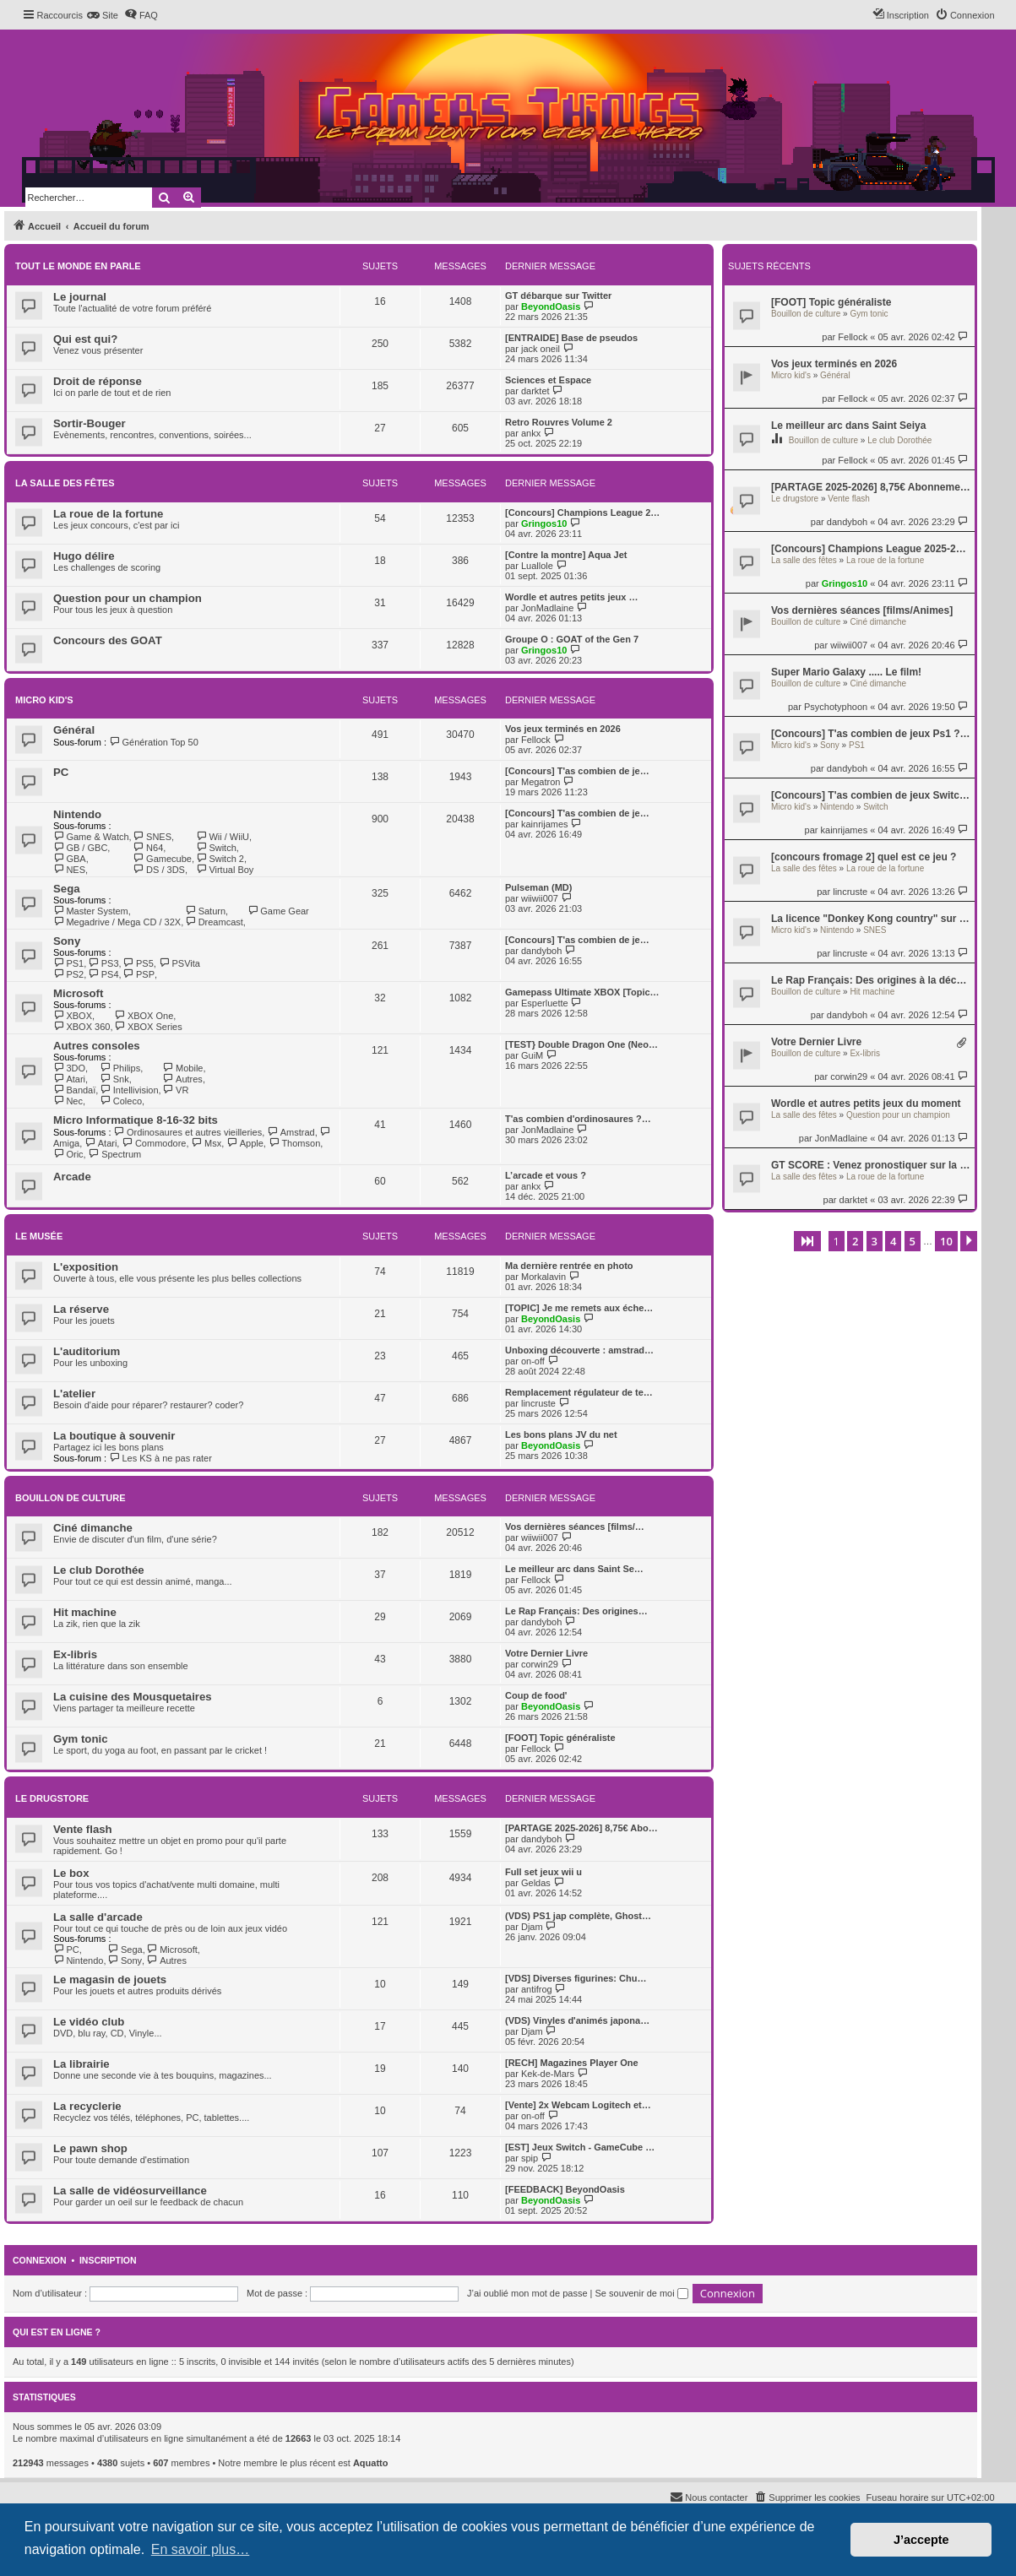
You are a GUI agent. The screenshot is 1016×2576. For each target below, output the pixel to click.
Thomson (294, 1143)
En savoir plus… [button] (200, 2549)
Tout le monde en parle (78, 266)
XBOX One (143, 1016)
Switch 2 (220, 859)
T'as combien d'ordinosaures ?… (578, 1119)
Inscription (108, 2260)
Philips (120, 1068)
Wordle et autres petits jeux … (571, 597)
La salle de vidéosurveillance (130, 2190)
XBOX (72, 1016)
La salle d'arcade (98, 1917)
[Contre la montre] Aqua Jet (566, 555)
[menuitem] (102, 15)
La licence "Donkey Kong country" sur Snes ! (870, 919)
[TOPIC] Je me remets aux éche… (579, 1308)
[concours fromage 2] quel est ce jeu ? (863, 857)
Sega (66, 888)
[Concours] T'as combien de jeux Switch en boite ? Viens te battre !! (870, 795)
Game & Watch (91, 837)
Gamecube (162, 859)
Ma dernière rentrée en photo (569, 1266)
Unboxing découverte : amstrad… (579, 1350)
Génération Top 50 (153, 742)
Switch (875, 806)
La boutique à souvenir (114, 1435)
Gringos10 (844, 583)
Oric (68, 1154)
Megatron (540, 782)
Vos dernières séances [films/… (574, 1526)
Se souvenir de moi (641, 2293)
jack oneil (540, 349)
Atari (69, 1079)
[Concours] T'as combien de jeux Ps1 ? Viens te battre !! (870, 734)
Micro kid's (791, 375)
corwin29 (848, 1076)
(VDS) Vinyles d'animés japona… (577, 2020)
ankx (531, 433)
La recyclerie (87, 2106)
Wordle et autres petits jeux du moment (865, 1103)
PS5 (138, 963)
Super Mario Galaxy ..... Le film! (846, 672)
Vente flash (848, 498)
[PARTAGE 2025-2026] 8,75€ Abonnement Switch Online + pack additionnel (870, 487)
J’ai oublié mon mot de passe (527, 2293)
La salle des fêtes (804, 560)
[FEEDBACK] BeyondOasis (565, 2189)
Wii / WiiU (222, 837)
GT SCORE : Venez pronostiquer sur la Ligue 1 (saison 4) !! (870, 1165)
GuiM (532, 1055)
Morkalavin (543, 1277)
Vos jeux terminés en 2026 (834, 364)
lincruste (850, 892)
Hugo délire (84, 556)
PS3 (103, 963)
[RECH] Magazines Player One (571, 2063)
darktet (853, 1200)
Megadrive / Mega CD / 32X (117, 922)
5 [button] (912, 1241)
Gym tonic (869, 313)
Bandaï (74, 1090)
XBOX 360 (81, 1027)
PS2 (68, 974)
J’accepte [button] (921, 2539)
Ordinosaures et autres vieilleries (188, 1132)
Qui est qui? (85, 339)
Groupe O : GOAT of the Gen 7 (571, 639)
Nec (68, 1101)
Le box (71, 1873)
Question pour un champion (898, 1115)
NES (69, 870)
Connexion (40, 2260)
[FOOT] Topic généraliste (831, 302)
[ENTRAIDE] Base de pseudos (571, 338)
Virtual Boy (224, 870)
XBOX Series (148, 1027)
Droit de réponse (97, 381)
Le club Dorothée (899, 440)
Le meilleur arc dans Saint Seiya (848, 425)
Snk (114, 1079)
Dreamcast (214, 922)
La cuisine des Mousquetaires (132, 1696)
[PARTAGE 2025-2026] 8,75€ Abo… (581, 1828)
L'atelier (74, 1393)
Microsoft (78, 993)
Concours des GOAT (107, 640)
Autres (183, 1079)
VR (176, 1090)
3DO (69, 1068)
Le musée (38, 1236)
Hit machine (872, 991)
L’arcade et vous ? (545, 1175)
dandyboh (847, 522)
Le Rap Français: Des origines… (576, 1611)
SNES (874, 930)
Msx (207, 1143)
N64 (148, 848)
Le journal (79, 296)
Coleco (121, 1101)
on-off (533, 1361)
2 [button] (855, 1241)
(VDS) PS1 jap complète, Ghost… (578, 1916)
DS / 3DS (159, 870)
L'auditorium (86, 1351)
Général (835, 375)
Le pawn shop (90, 2148)
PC (60, 772)
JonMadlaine (841, 1138)
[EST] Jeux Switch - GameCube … (580, 2147)
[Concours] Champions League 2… (582, 512)
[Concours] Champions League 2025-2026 (870, 549)
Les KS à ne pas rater (160, 1458)
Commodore (154, 1143)
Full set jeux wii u (543, 1872)
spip (529, 2158)
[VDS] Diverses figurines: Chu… (575, 1978)
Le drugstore (794, 498)
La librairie (81, 2064)
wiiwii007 (848, 645)
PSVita (179, 963)
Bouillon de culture (805, 313)
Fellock (852, 337)
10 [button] (946, 1241)
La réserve (81, 1309)
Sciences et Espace (548, 380)
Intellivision (129, 1090)
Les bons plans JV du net (561, 1434)
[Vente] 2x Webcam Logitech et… (578, 2105)
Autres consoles (96, 1045)
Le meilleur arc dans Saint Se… (574, 1569)
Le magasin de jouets (109, 1979)
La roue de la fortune (885, 560)
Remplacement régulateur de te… (579, 1392)
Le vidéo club (88, 2021)
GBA (69, 859)
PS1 (857, 745)
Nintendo (837, 806)
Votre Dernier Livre (816, 1042)
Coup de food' (536, 1695)
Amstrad (290, 1132)
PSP (139, 974)
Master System (90, 911)
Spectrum (115, 1154)
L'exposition (85, 1267)
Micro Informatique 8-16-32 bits (135, 1120)
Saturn (205, 911)
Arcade (72, 1176)
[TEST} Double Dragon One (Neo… (581, 1044)
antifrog (536, 1989)
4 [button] (893, 1241)
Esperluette (544, 1003)
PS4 (103, 974)
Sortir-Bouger (89, 423)
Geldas (536, 1883)
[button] (807, 1241)
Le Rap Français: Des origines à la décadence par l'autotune (870, 980)
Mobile (183, 1068)
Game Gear (278, 911)
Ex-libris (865, 1053)
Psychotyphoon (835, 707)
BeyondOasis (550, 306)
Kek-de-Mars (547, 2074)
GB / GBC (80, 848)
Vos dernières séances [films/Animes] (862, 610)
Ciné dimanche (878, 621)
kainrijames (844, 830)
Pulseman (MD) (538, 887)
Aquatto (370, 2463)
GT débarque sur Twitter (558, 295)
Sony (829, 745)
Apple (245, 1143)
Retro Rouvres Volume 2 (558, 422)
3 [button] (874, 1241)
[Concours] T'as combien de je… (577, 771)
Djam (532, 1927)
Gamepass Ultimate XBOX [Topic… (582, 992)
